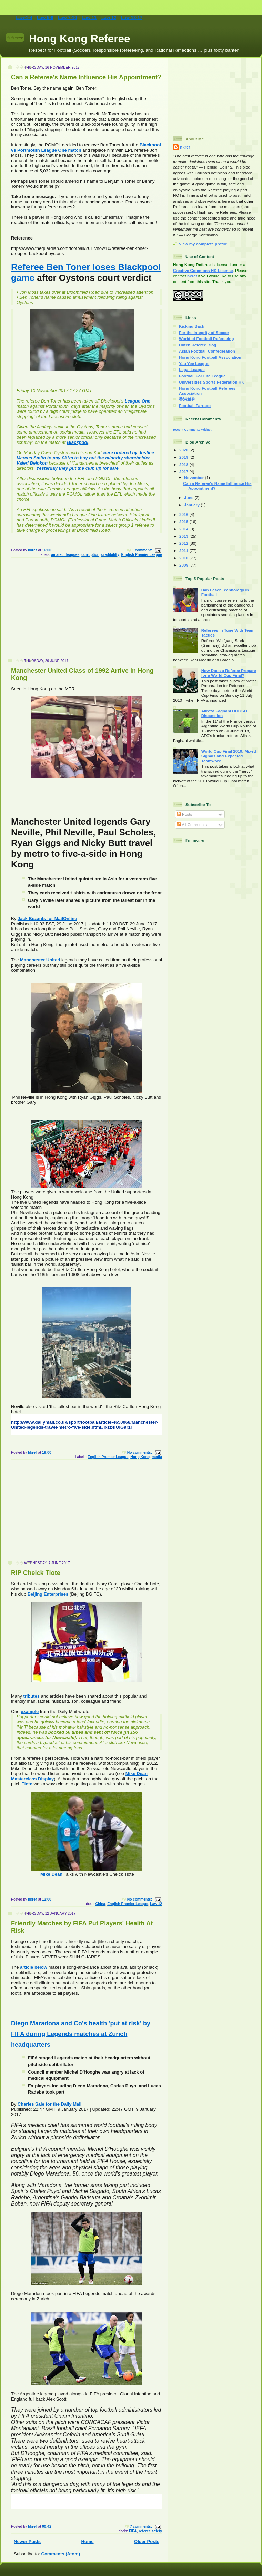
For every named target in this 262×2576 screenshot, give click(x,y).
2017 (184, 471)
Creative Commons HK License (203, 270)
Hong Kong (140, 1457)
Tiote (27, 1783)
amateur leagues (65, 555)
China (100, 1904)
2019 (184, 457)
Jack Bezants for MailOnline (47, 918)
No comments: (140, 1452)
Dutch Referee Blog (197, 345)
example (30, 1711)
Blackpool (77, 442)
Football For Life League (202, 376)
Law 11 (89, 17)
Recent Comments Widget (192, 429)
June (189, 497)
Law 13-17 (131, 17)
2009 (184, 565)
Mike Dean (51, 1874)
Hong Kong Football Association (210, 357)
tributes (31, 1696)
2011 (184, 550)
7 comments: (141, 2526)
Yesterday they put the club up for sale (77, 468)
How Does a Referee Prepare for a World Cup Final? (228, 673)
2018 (184, 464)
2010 (184, 558)
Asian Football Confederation (207, 351)
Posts (184, 814)
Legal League (192, 369)
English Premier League (141, 555)
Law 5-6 (45, 17)
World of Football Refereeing (206, 338)
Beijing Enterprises (48, 1594)
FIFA (133, 2531)
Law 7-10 (67, 17)
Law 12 (108, 17)
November (194, 477)
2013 (184, 536)
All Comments (192, 824)
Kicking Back (191, 326)
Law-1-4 (24, 17)
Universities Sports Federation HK (211, 382)
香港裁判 (187, 399)
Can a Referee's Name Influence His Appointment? (86, 77)
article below (33, 1967)
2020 (184, 450)
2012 (184, 543)
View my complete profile (203, 244)
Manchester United (40, 960)
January (192, 504)
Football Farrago (195, 405)
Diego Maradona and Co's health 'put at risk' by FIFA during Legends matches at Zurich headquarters (80, 2034)
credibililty (110, 555)
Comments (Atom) (60, 2553)
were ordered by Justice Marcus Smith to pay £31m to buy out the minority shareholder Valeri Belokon (85, 458)
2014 (184, 529)
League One (137, 401)
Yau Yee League (194, 363)
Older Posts (146, 2541)
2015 (184, 521)
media (157, 1457)
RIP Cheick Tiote (35, 1572)
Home (87, 2541)
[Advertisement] (84, 610)
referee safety (150, 2531)
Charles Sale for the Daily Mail (50, 2104)
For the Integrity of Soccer (204, 332)
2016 (184, 514)
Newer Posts (27, 2541)
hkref (185, 147)
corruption (90, 555)
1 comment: (142, 550)
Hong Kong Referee (79, 39)
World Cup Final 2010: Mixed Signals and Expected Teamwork (228, 756)
